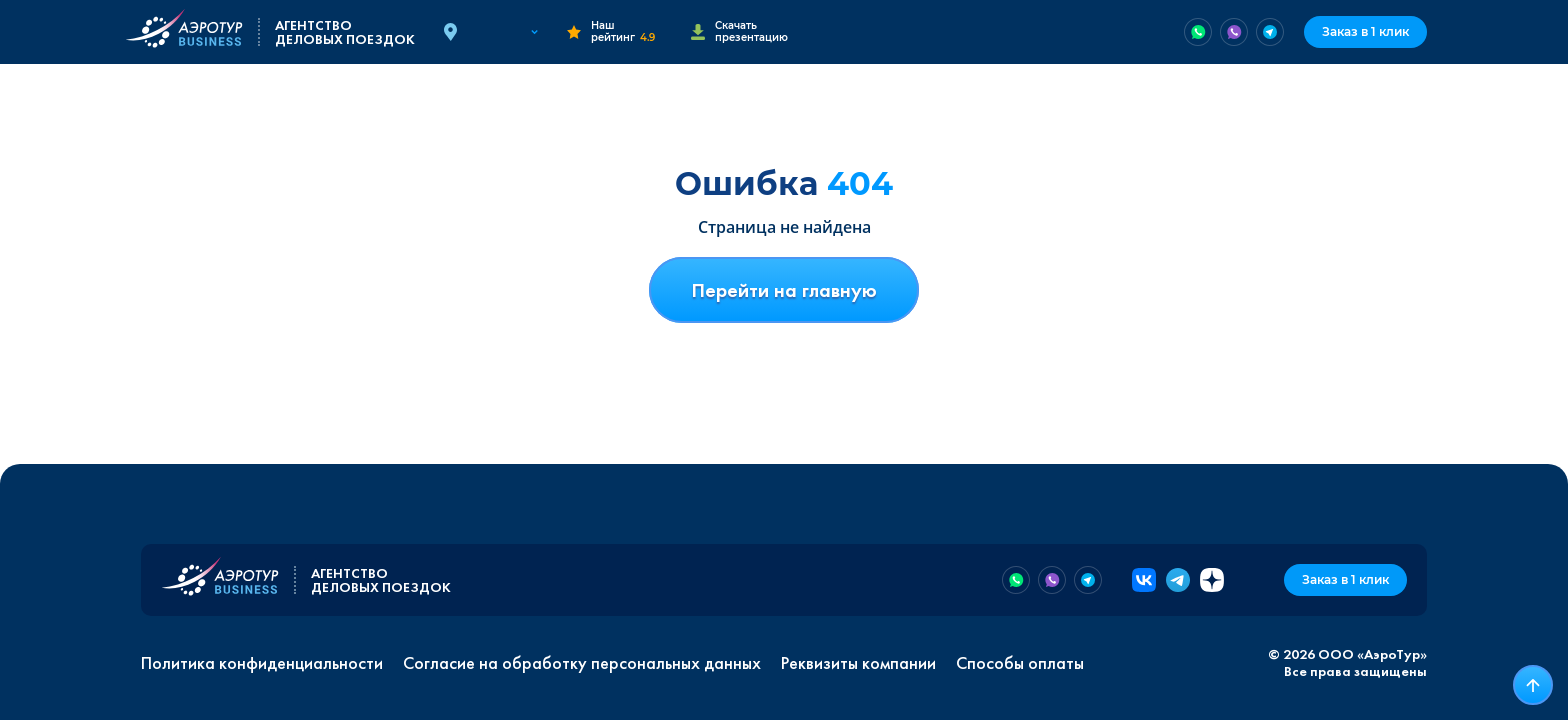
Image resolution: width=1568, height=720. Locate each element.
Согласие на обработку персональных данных (582, 663)
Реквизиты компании (858, 663)
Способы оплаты (1020, 663)
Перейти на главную (784, 290)
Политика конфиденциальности (262, 663)
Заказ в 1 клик (1365, 31)
